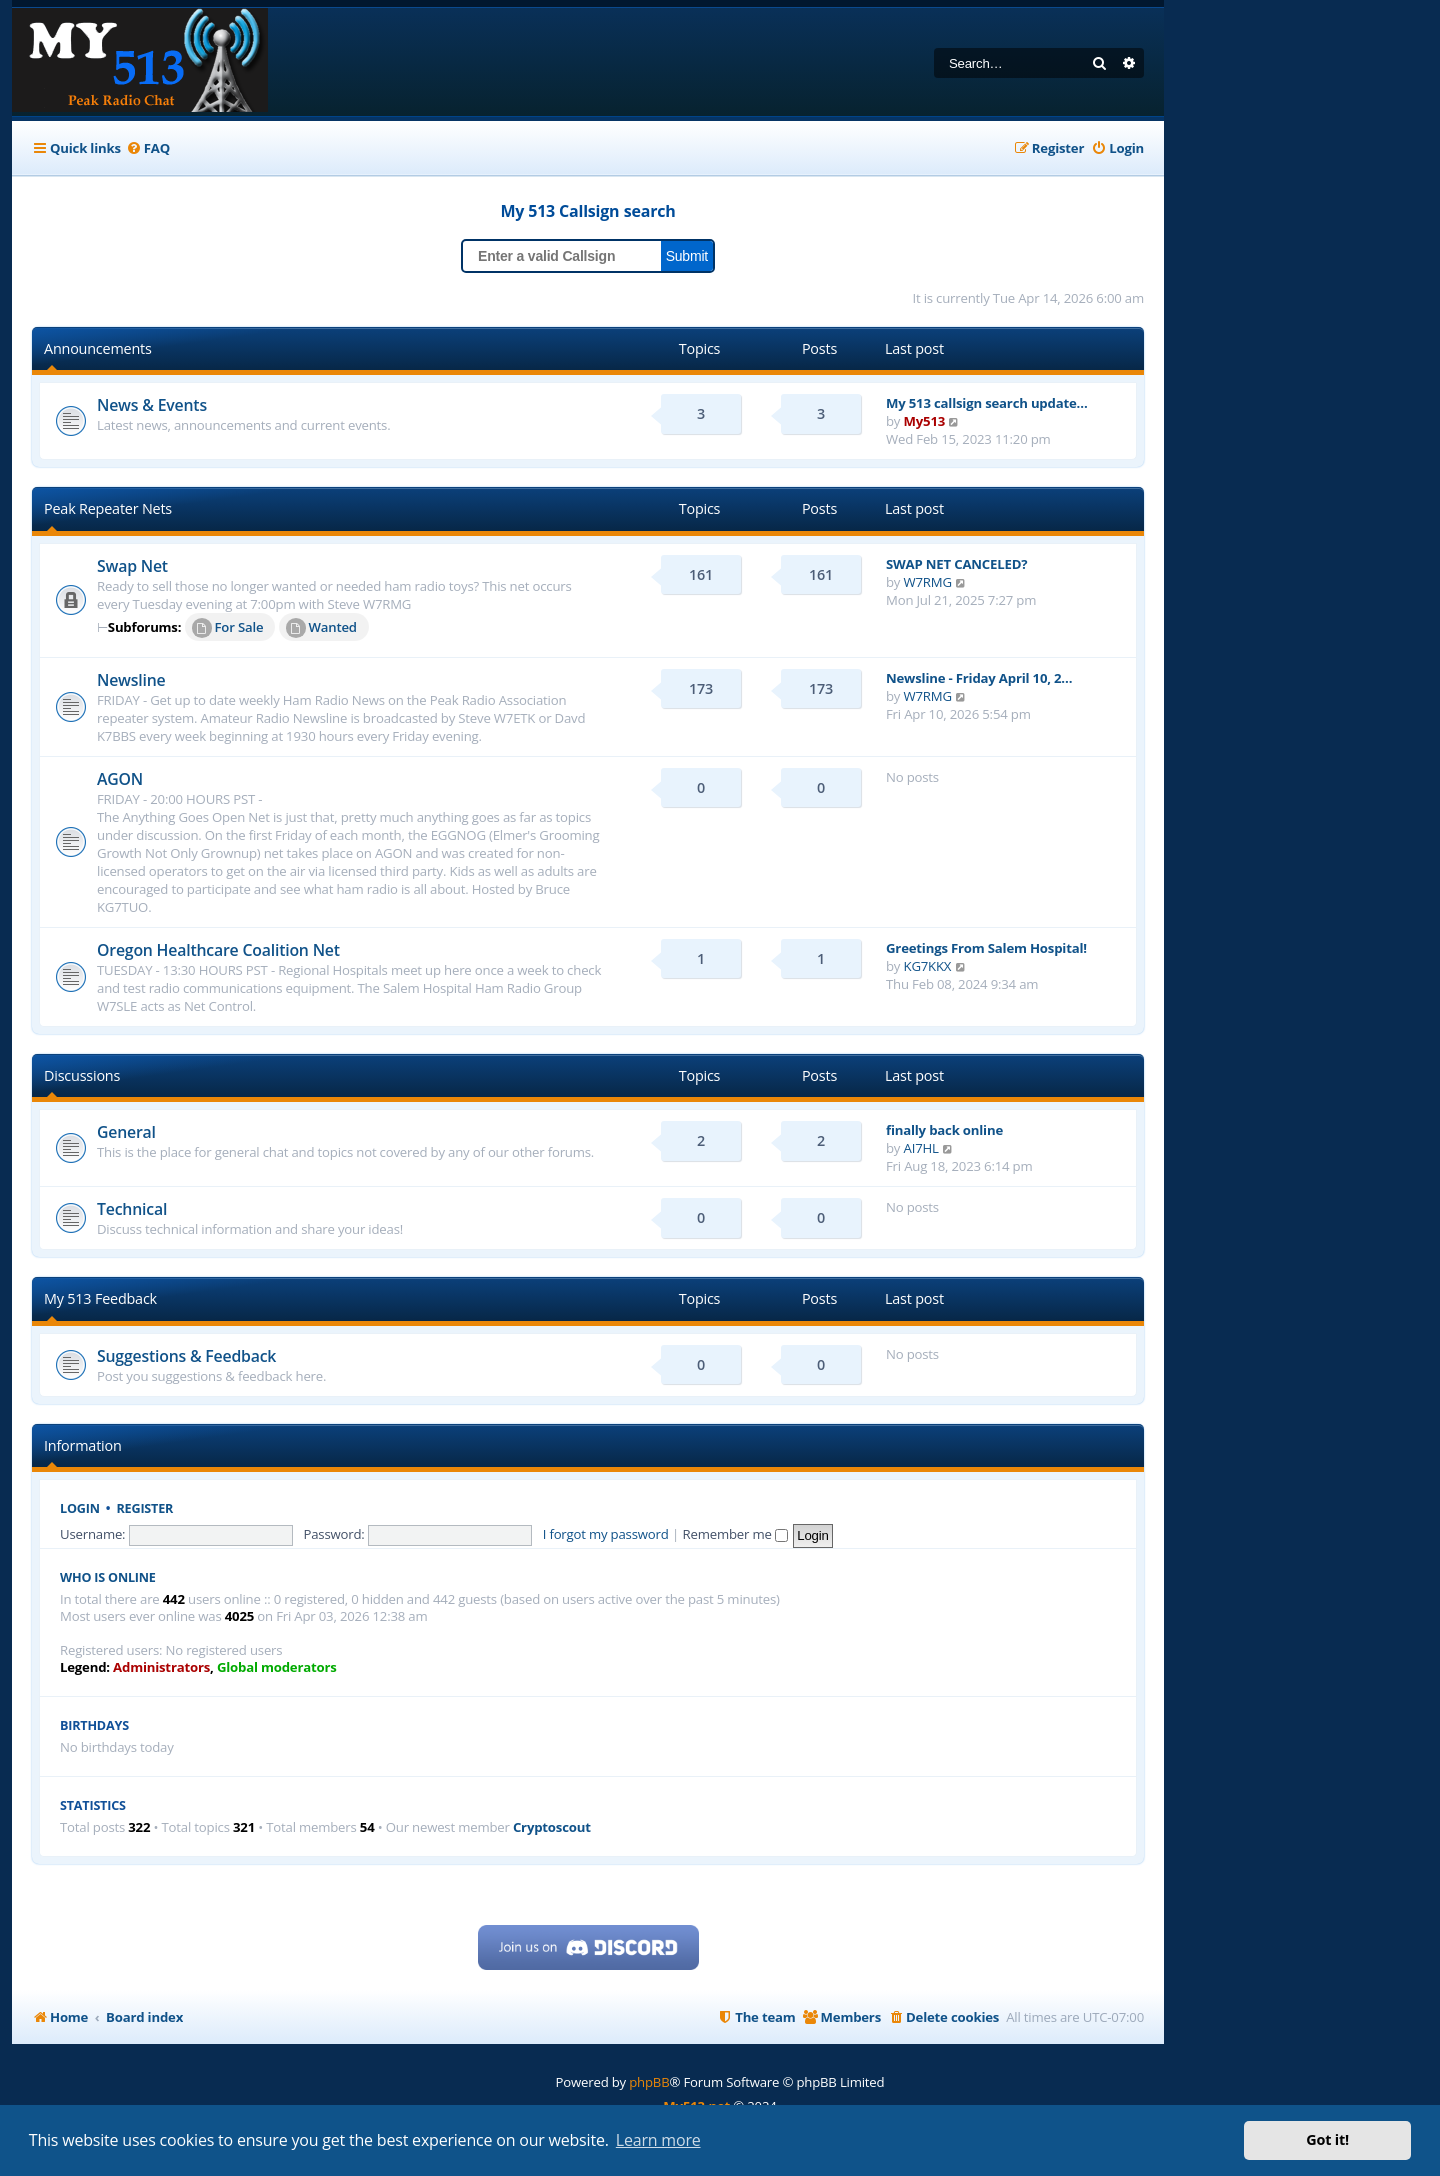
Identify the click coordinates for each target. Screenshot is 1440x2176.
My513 (925, 421)
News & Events (152, 405)
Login (80, 1508)
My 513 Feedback (100, 1298)
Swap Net (132, 566)
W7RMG (928, 582)
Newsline (131, 680)
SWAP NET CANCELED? (956, 564)
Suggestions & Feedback (186, 1356)
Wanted (321, 628)
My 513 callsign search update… (987, 403)
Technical (132, 1209)
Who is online (108, 1577)
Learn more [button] (658, 2140)
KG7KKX (928, 966)
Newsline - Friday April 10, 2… (979, 678)
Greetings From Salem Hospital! (986, 948)
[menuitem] (148, 148)
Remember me (735, 1534)
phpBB (649, 2082)
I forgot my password (606, 1534)
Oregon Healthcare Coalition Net (218, 950)
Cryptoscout (552, 1827)
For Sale (228, 628)
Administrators (161, 1667)
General (126, 1132)
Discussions (82, 1075)
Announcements (98, 348)
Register (145, 1508)
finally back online (944, 1130)
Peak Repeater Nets (108, 508)
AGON (120, 779)
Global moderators (277, 1667)
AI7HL (921, 1148)
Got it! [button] (1327, 2139)
